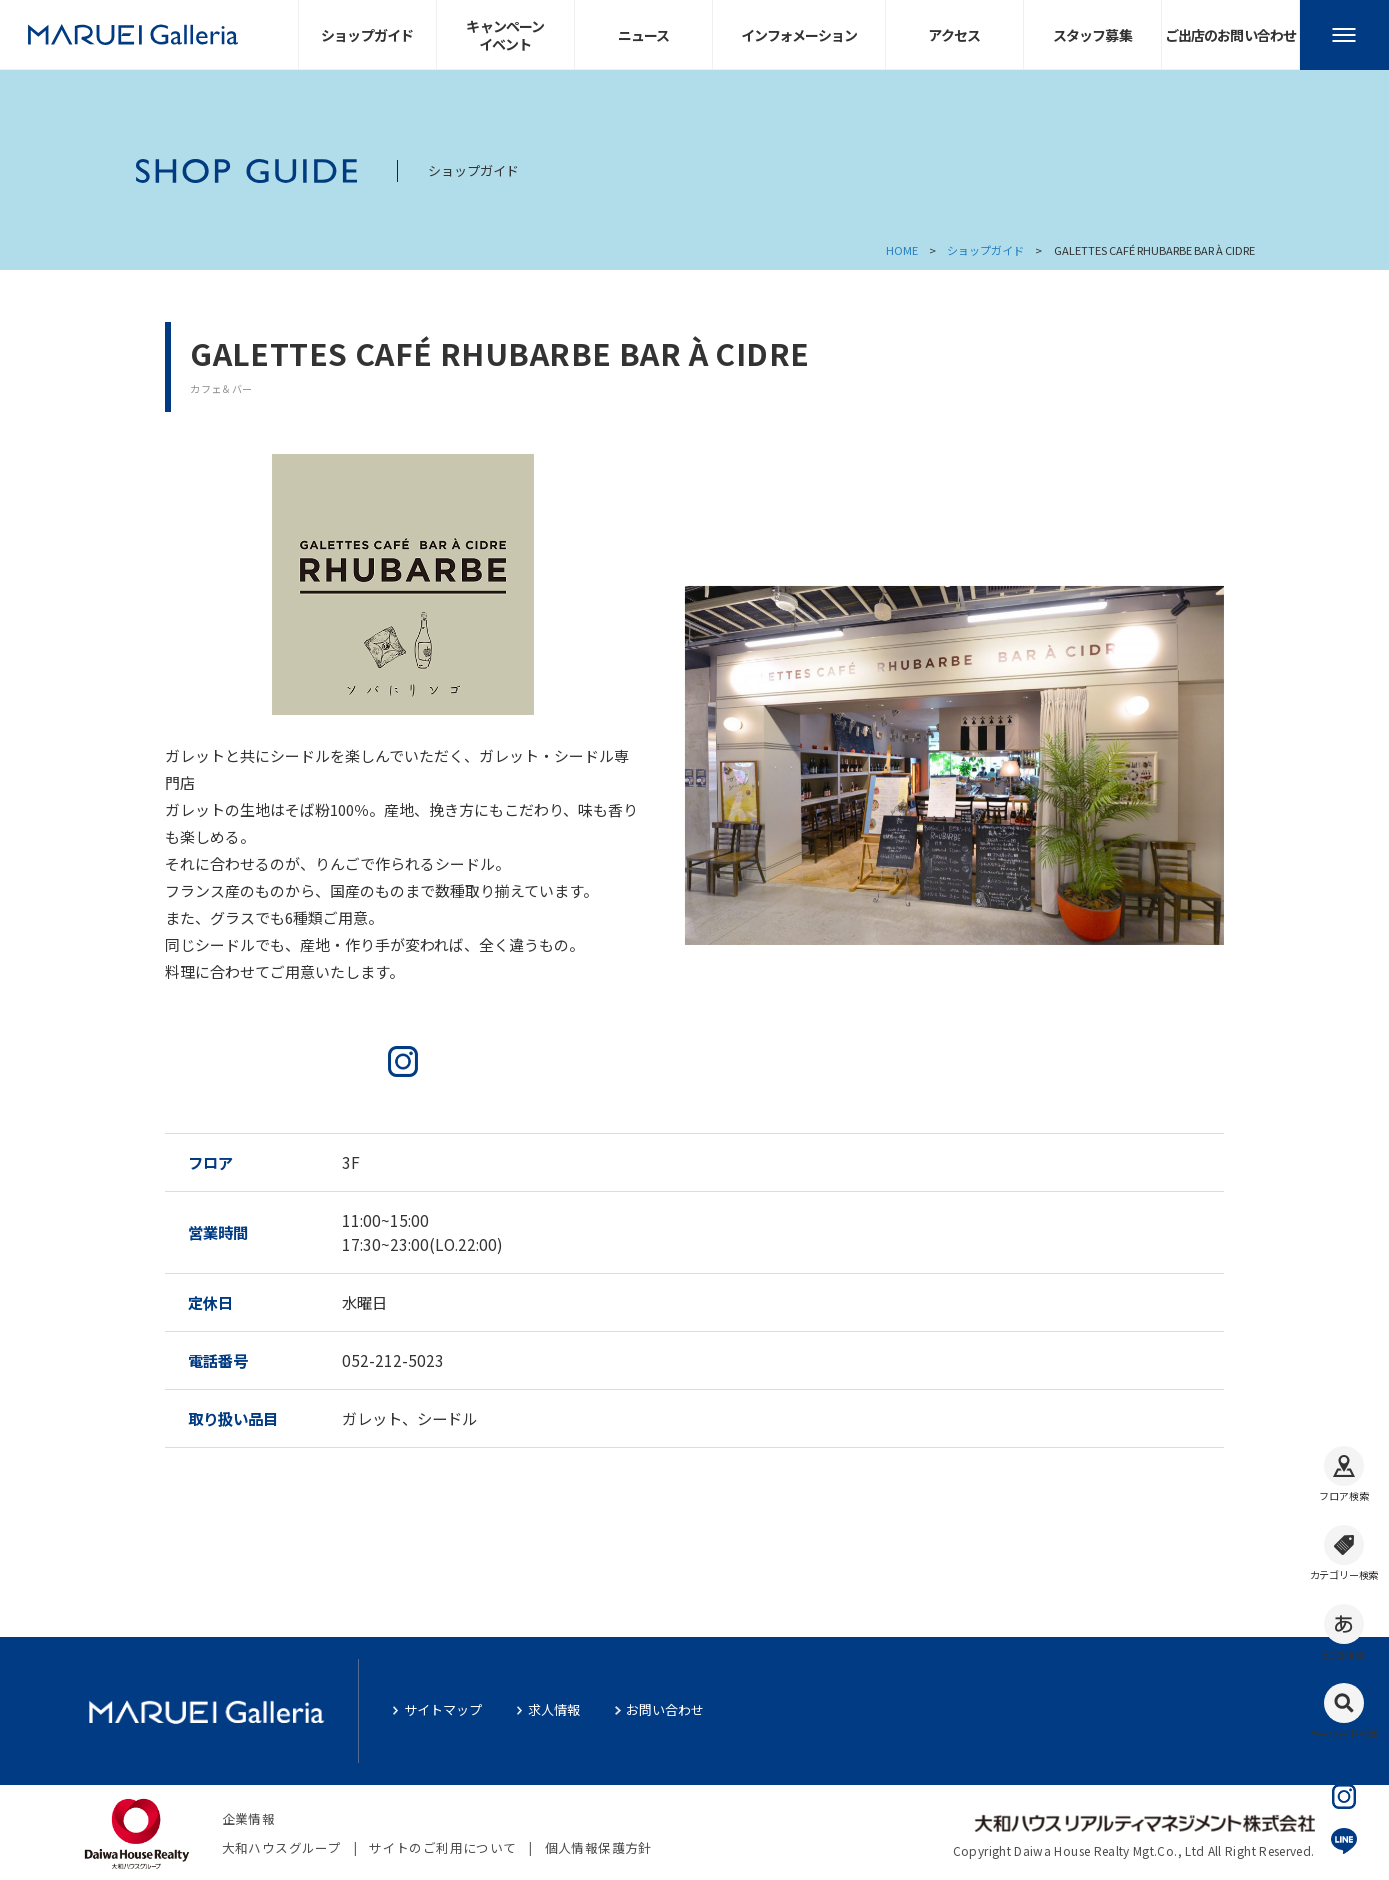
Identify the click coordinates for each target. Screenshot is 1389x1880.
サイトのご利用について (442, 1847)
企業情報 (249, 1818)
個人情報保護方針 (598, 1847)
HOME (902, 250)
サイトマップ (443, 1709)
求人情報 (554, 1709)
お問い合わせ (665, 1709)
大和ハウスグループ (281, 1847)
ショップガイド (985, 250)
